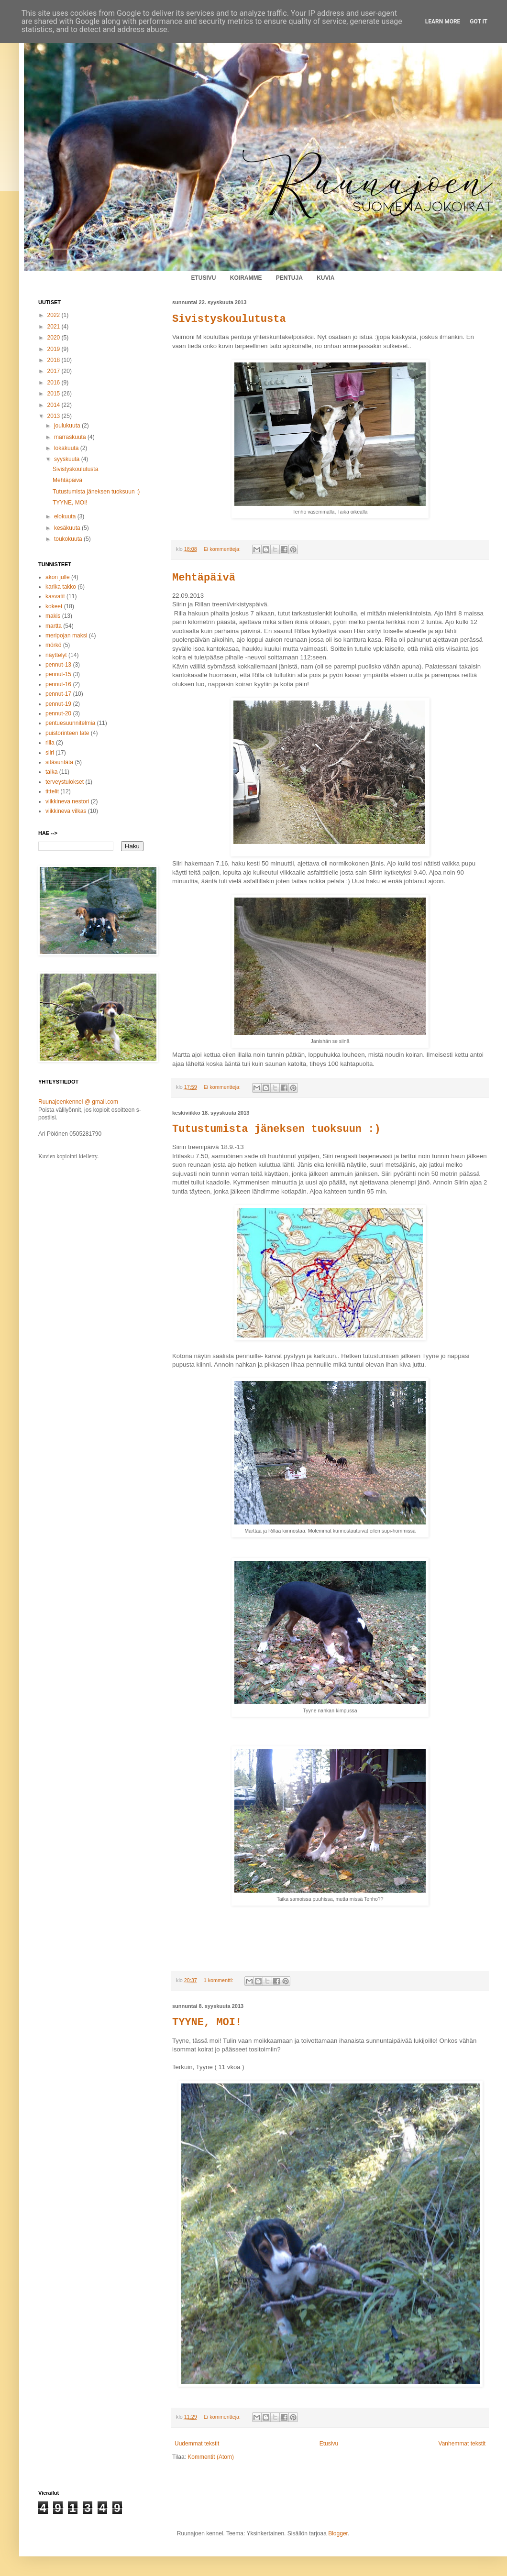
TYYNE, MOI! (207, 2022)
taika (51, 771)
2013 (54, 416)
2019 (54, 349)
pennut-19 (58, 704)
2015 (54, 393)
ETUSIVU (203, 277)
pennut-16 (58, 684)
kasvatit (55, 596)
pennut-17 (58, 694)
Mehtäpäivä (203, 578)
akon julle (57, 577)
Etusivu (329, 2443)
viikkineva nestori (67, 801)
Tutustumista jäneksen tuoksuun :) (276, 1129)
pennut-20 (58, 713)
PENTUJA (289, 277)
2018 (54, 360)
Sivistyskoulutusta (229, 319)
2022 (54, 315)
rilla (50, 742)
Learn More (443, 21)
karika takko (60, 586)
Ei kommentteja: (223, 549)
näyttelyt (56, 655)
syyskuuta (67, 459)
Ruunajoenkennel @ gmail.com (78, 1101)
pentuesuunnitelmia (70, 723)
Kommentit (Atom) (210, 2457)
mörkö (53, 645)
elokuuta (65, 516)
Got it (478, 21)
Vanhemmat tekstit (462, 2443)
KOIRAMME (246, 277)
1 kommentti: (219, 1980)
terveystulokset (64, 781)
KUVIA (325, 277)
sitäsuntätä (59, 762)
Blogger (338, 2533)
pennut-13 (58, 664)
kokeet (53, 606)
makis (52, 616)
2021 (54, 326)
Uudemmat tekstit (197, 2443)
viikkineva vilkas (65, 811)
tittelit (52, 791)
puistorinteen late (67, 733)
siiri (49, 752)
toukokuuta (69, 539)
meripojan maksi (66, 635)
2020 (54, 337)
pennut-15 (58, 674)
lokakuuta (67, 448)
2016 (54, 382)
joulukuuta (68, 425)
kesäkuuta (68, 528)
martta (53, 626)
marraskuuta (71, 437)
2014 (54, 405)
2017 (54, 371)
